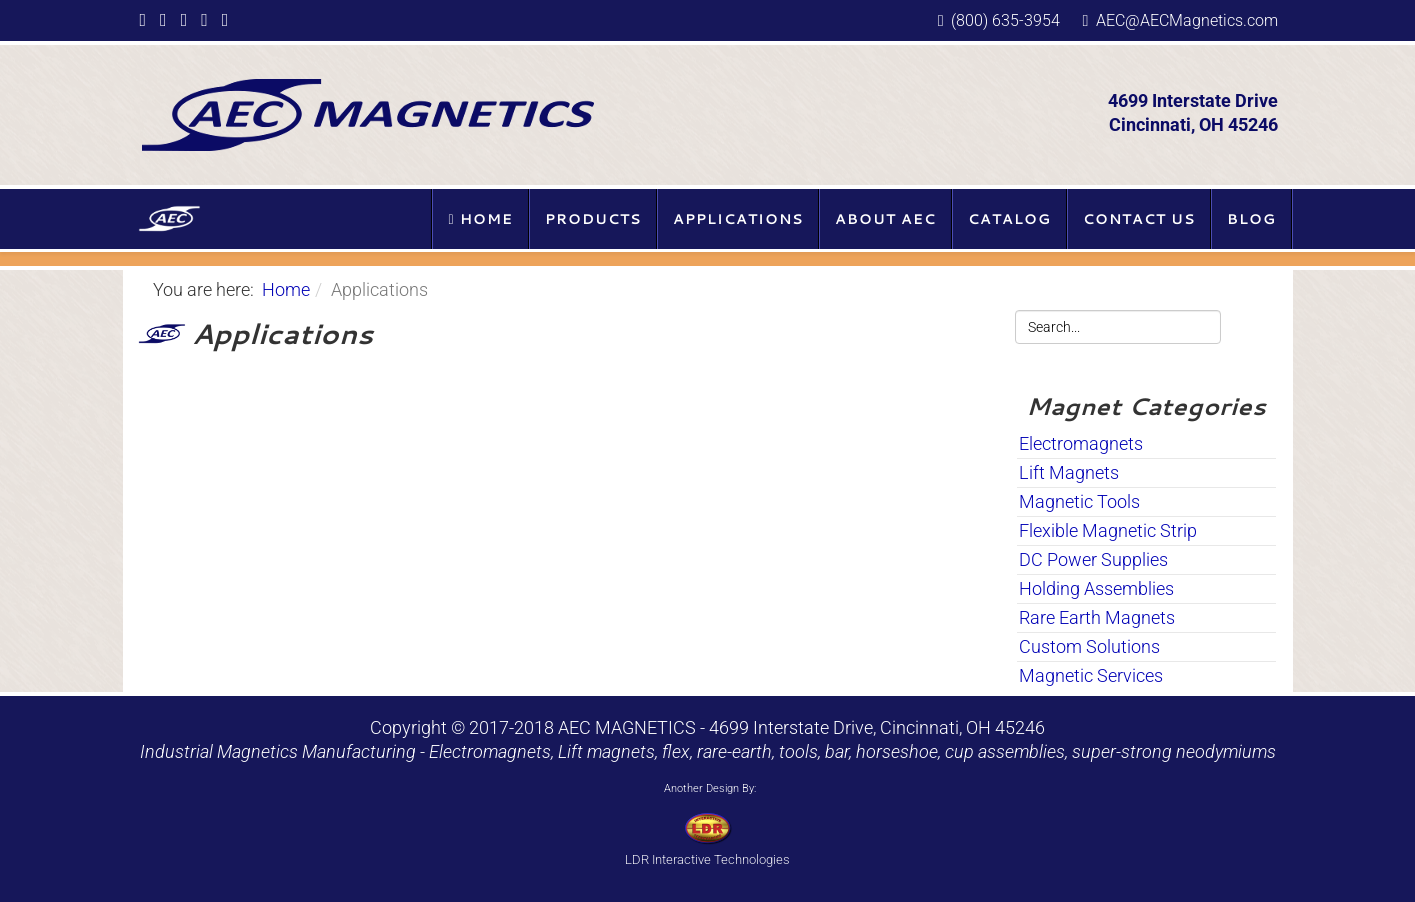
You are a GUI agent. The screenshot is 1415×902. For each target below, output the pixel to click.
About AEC (885, 219)
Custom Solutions (1089, 646)
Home (480, 219)
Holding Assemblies (1096, 588)
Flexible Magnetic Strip (1108, 530)
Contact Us (1139, 219)
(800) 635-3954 (1005, 20)
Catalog (1009, 219)
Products (593, 219)
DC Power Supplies (1093, 559)
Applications (738, 219)
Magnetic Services (1091, 675)
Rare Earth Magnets (1097, 617)
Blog (1251, 219)
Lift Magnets (1069, 472)
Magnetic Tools (1079, 501)
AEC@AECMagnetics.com (1187, 20)
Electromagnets (1081, 443)
